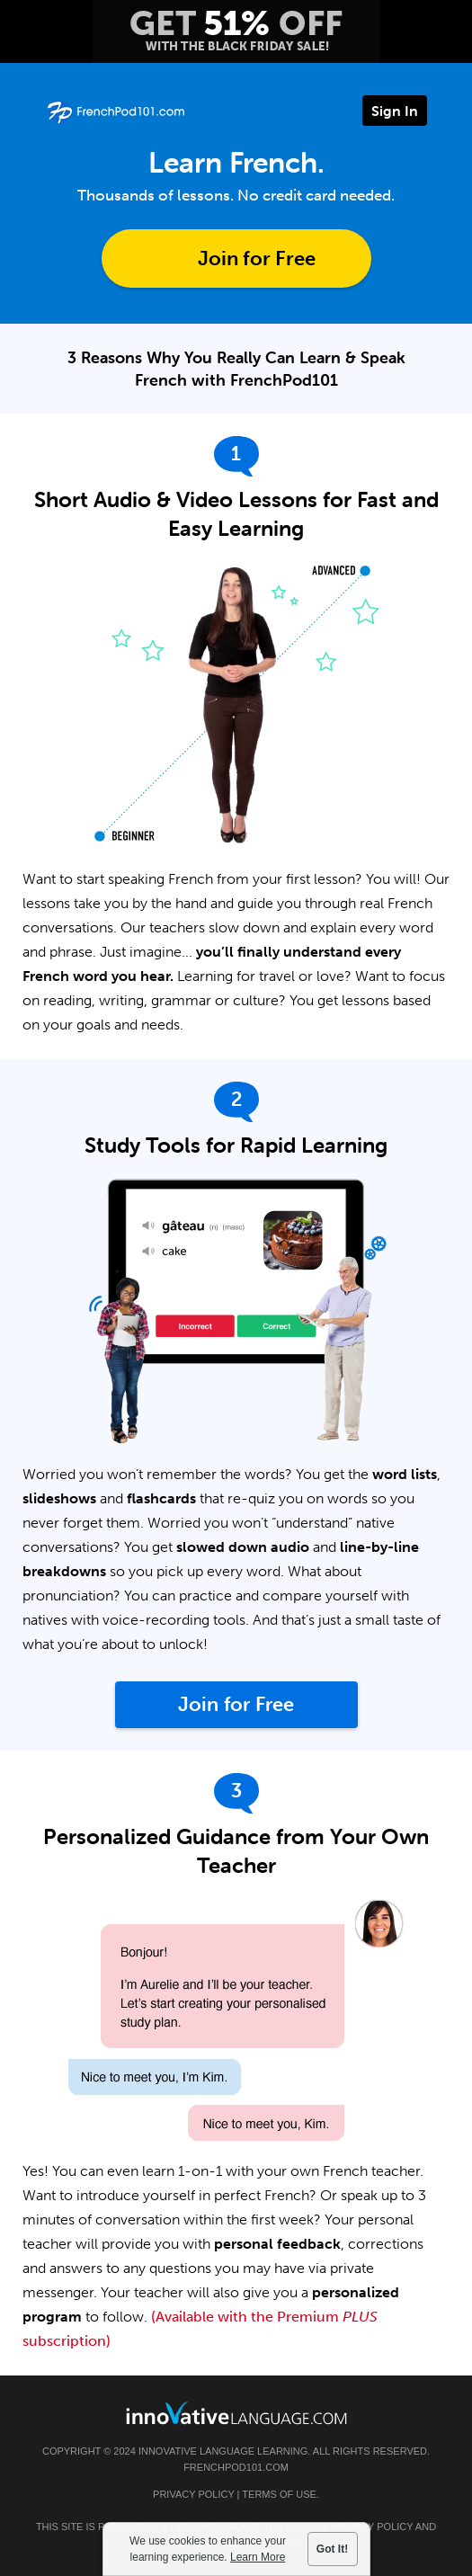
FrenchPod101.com (236, 2467)
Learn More (257, 2557)
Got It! (332, 2549)
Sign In (394, 111)
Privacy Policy (193, 2494)
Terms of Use (279, 2494)
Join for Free (257, 258)
